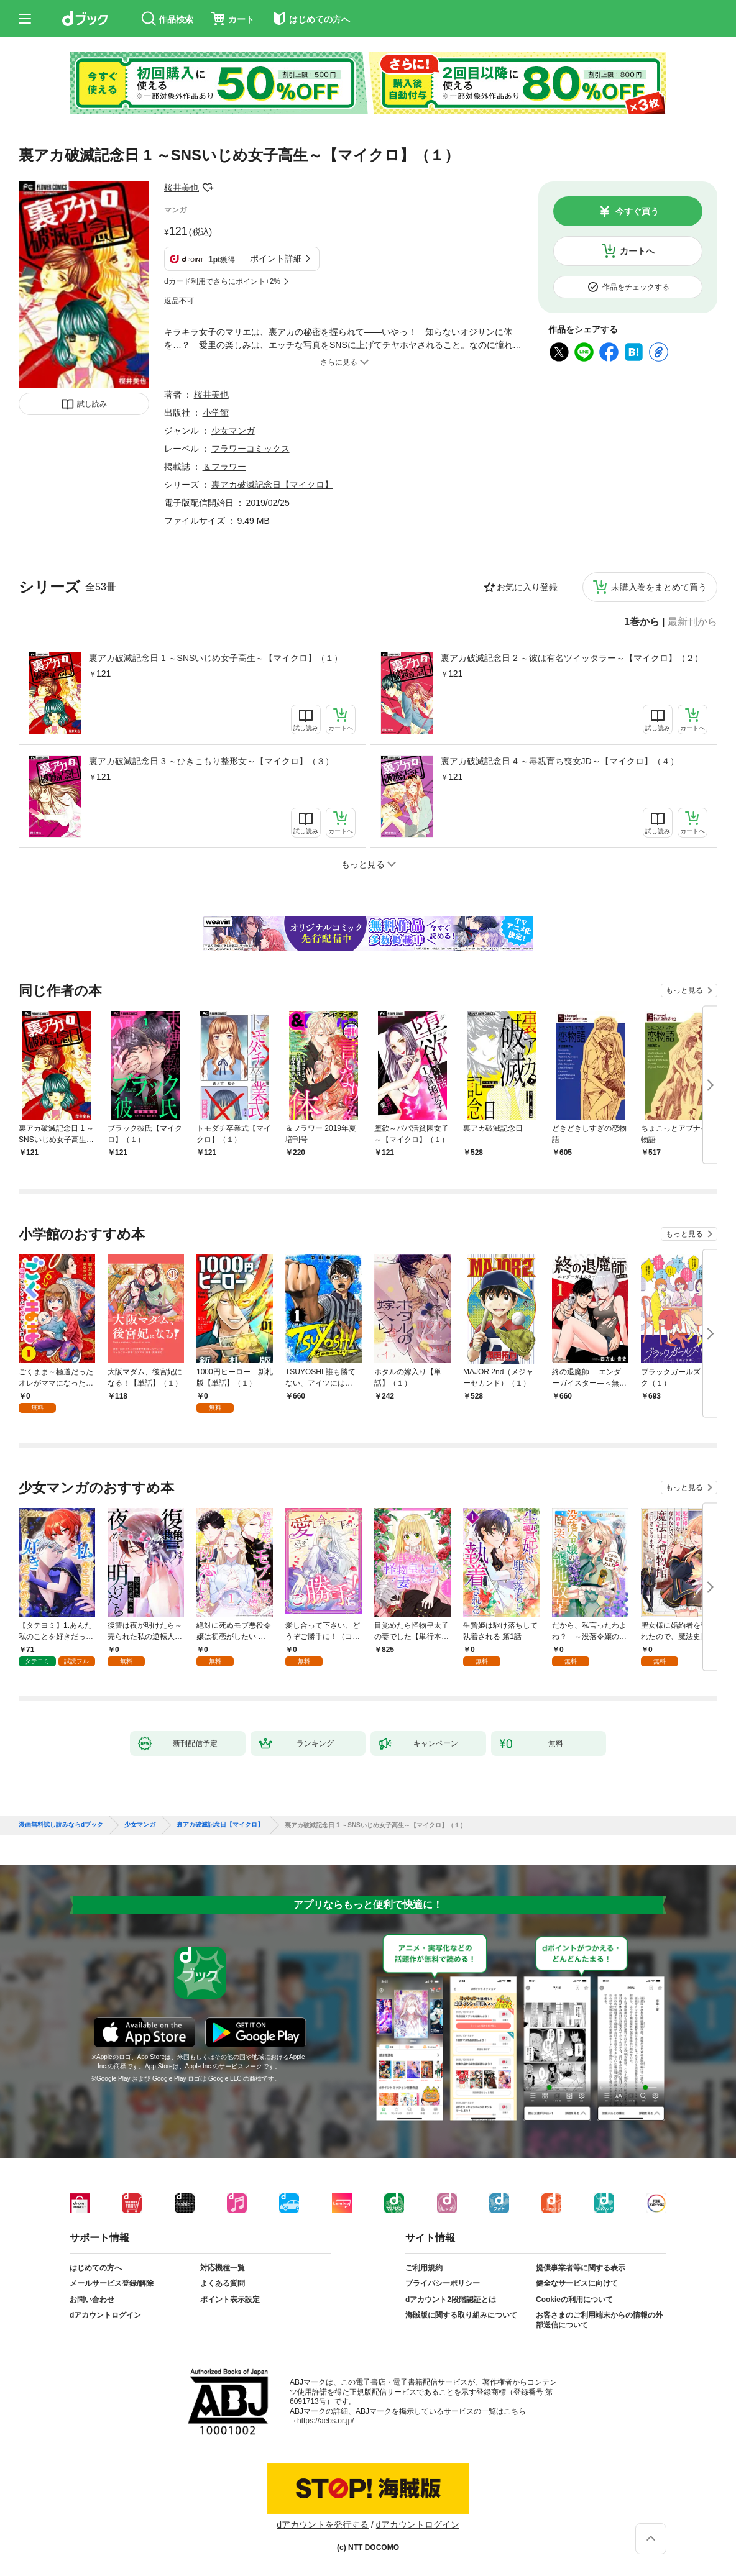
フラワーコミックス (250, 449)
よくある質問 (222, 2283)
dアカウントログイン (105, 2315)
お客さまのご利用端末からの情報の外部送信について (599, 2320)
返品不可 (179, 300)
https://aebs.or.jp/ (325, 2420)
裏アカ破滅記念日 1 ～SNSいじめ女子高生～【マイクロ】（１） (216, 658)
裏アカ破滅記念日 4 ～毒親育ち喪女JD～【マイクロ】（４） (560, 761)
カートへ (637, 251)
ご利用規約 (424, 2267)
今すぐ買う (637, 211)
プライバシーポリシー (442, 2283)
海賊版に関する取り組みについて (461, 2315)
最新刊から (692, 622)
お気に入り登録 (527, 587)
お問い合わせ (92, 2299)
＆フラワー (224, 467)
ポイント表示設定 (230, 2299)
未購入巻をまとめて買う (659, 587)
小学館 (216, 413)
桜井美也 (181, 188)
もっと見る (684, 990)
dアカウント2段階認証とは (450, 2299)
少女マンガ (233, 431)
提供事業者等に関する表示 (580, 2267)
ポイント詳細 (276, 258)
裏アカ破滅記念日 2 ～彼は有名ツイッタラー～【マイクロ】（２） (572, 658)
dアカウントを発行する (323, 2524)
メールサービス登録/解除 (112, 2283)
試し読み (92, 404)
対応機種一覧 (222, 2267)
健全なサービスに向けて (577, 2283)
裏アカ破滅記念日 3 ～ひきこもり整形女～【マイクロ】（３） (211, 761)
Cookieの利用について (574, 2299)
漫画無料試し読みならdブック (61, 1825)
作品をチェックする (635, 287)
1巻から (642, 622)
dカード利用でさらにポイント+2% (222, 281)
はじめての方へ (96, 2267)
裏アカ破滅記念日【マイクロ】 (272, 485)
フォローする (207, 187)
